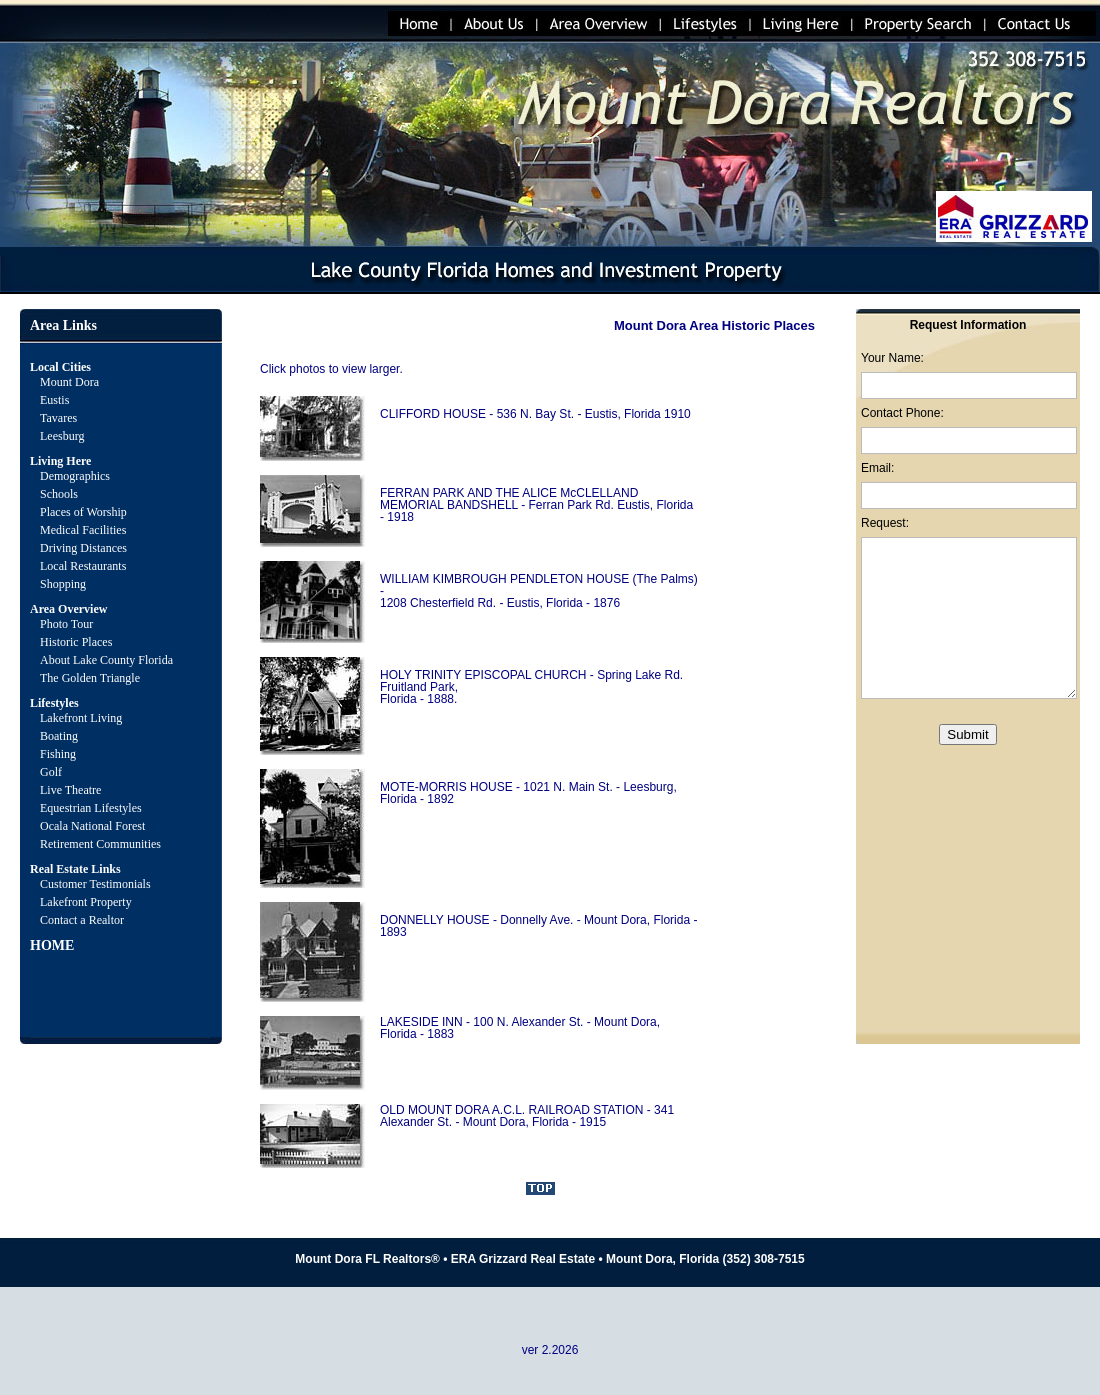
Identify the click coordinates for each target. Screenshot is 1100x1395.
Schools (59, 494)
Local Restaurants (83, 566)
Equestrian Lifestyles (91, 808)
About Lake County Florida (106, 660)
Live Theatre (70, 790)
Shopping (63, 584)
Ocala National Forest (92, 826)
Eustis (54, 400)
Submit (967, 734)
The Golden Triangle (90, 678)
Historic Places (76, 642)
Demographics (75, 476)
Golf (51, 772)
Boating (59, 736)
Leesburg (63, 436)
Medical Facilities (83, 530)
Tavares (58, 418)
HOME (52, 945)
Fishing (58, 754)
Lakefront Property (86, 902)
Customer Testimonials (95, 884)
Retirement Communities (100, 844)
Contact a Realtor (82, 920)
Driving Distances (83, 548)
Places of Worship (83, 512)
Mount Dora (69, 382)
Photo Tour (66, 624)
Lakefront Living (81, 718)
